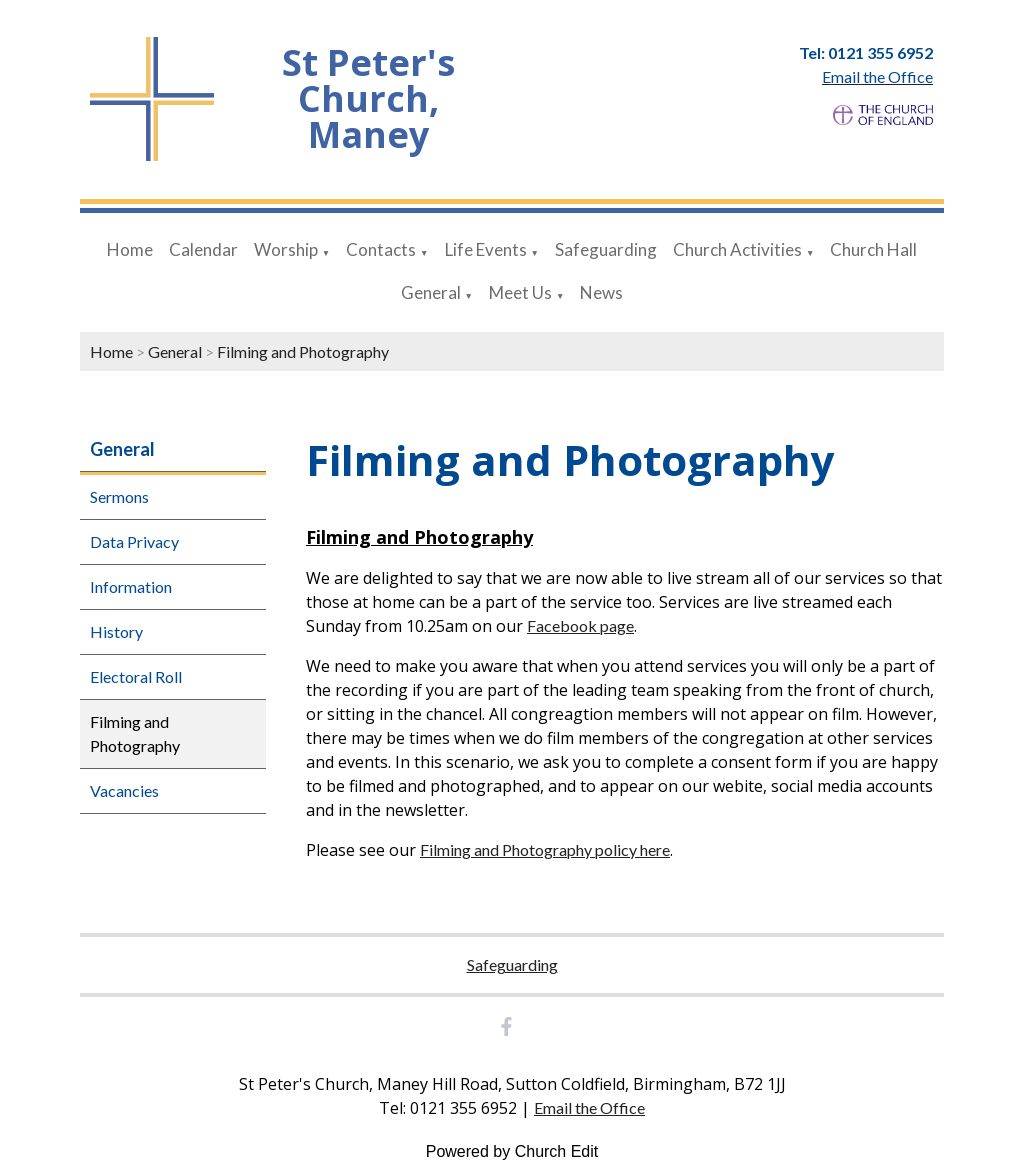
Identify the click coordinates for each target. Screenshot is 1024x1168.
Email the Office (589, 1107)
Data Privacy (134, 541)
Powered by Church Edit (512, 1151)
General (431, 292)
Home (130, 249)
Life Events (486, 249)
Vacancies (124, 790)
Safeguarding (606, 249)
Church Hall (873, 249)
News (601, 292)
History (116, 631)
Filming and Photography (303, 351)
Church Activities (737, 249)
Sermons (119, 496)
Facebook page (580, 625)
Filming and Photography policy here (545, 849)
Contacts (381, 249)
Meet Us (520, 292)
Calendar (203, 249)
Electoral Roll (136, 676)
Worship (286, 249)
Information (131, 586)
